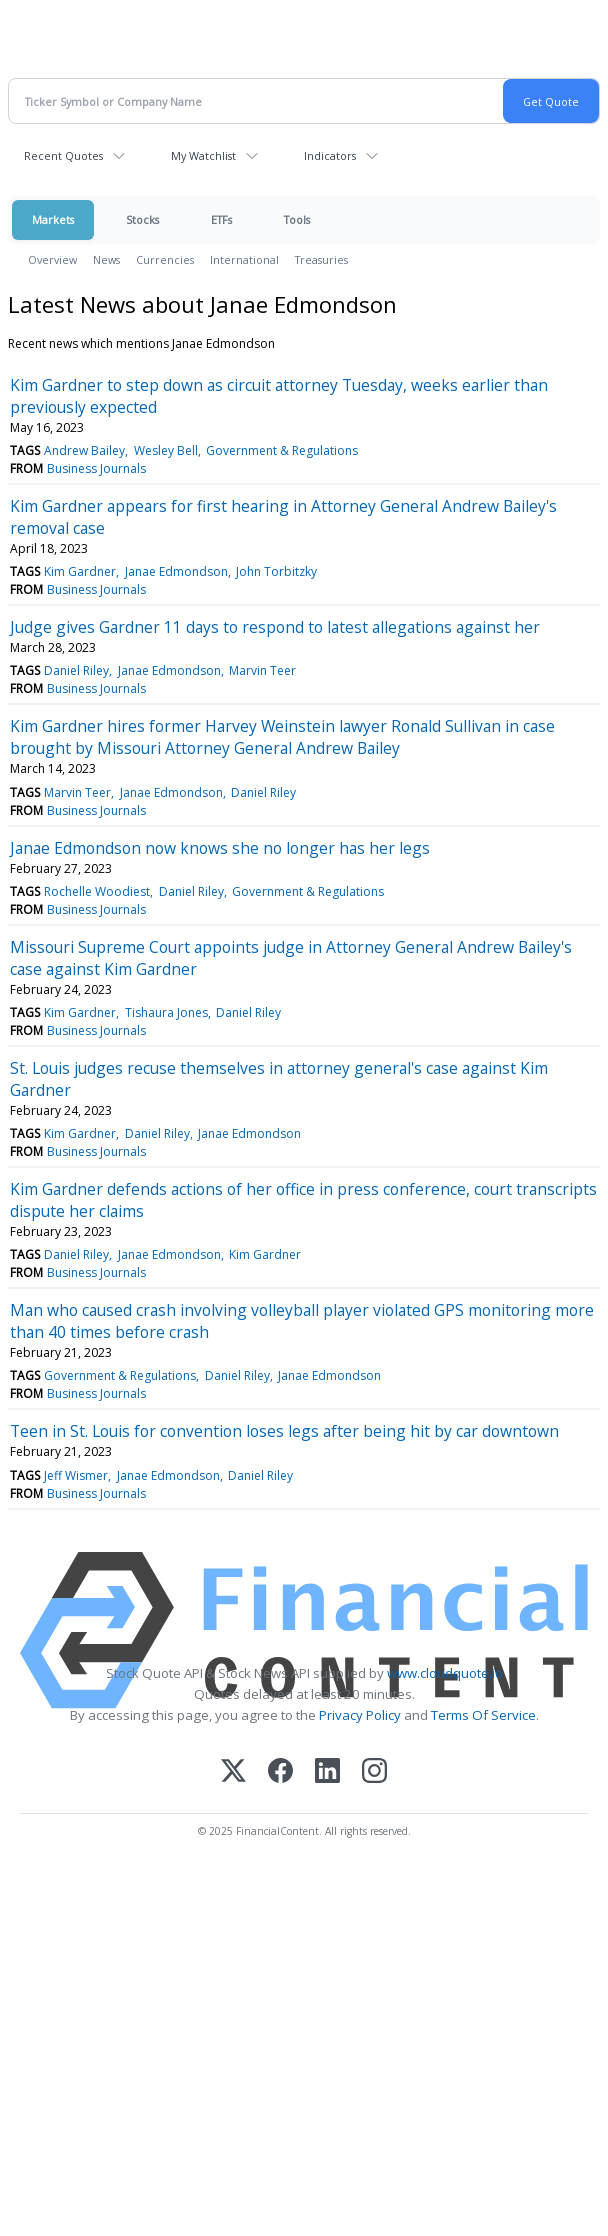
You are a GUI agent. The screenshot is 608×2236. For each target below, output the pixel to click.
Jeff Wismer (76, 1475)
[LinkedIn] (327, 1772)
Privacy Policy (360, 1715)
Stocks (142, 219)
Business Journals (96, 468)
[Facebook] (280, 1772)
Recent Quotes (63, 155)
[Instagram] (374, 1772)
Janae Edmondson (176, 571)
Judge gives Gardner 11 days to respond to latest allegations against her (275, 627)
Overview (52, 259)
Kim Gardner (80, 571)
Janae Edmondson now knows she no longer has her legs (220, 848)
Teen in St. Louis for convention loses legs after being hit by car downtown (284, 1431)
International (244, 259)
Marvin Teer (262, 670)
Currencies (165, 259)
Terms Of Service (483, 1715)
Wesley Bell (166, 450)
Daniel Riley (76, 670)
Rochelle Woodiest (97, 891)
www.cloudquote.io (445, 1673)
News (106, 259)
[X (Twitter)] (233, 1772)
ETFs (221, 219)
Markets (53, 219)
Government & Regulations (282, 450)
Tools (297, 219)
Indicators (330, 155)
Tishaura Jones (166, 1012)
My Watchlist (203, 155)
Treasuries (321, 259)
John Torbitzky (276, 571)
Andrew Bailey (84, 450)
